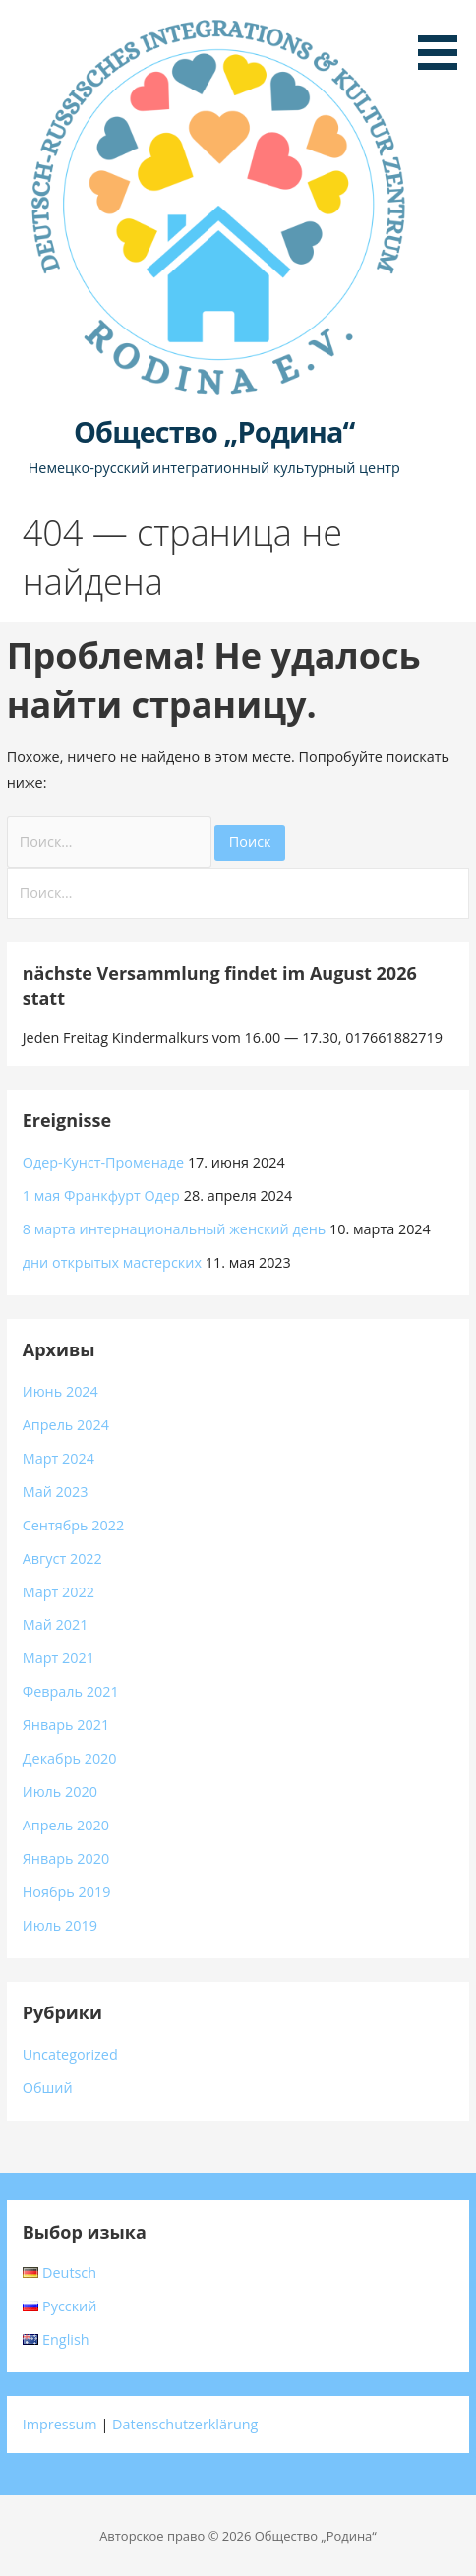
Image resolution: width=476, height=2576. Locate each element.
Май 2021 (56, 1624)
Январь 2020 (66, 1858)
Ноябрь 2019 (67, 1892)
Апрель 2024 (66, 1424)
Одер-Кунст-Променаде (103, 1162)
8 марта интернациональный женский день (175, 1229)
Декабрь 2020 (70, 1758)
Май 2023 (56, 1491)
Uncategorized (70, 2054)
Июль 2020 (60, 1791)
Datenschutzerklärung (185, 2424)
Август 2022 (62, 1558)
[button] (444, 38)
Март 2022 (58, 1592)
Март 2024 (58, 1458)
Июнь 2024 (60, 1391)
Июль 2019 (60, 1925)
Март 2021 (58, 1657)
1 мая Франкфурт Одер (101, 1195)
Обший (48, 2087)
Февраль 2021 (71, 1691)
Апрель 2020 (66, 1825)
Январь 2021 (66, 1724)
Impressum (60, 2424)
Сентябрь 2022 (74, 1525)
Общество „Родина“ (214, 431)
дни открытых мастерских (112, 1262)
